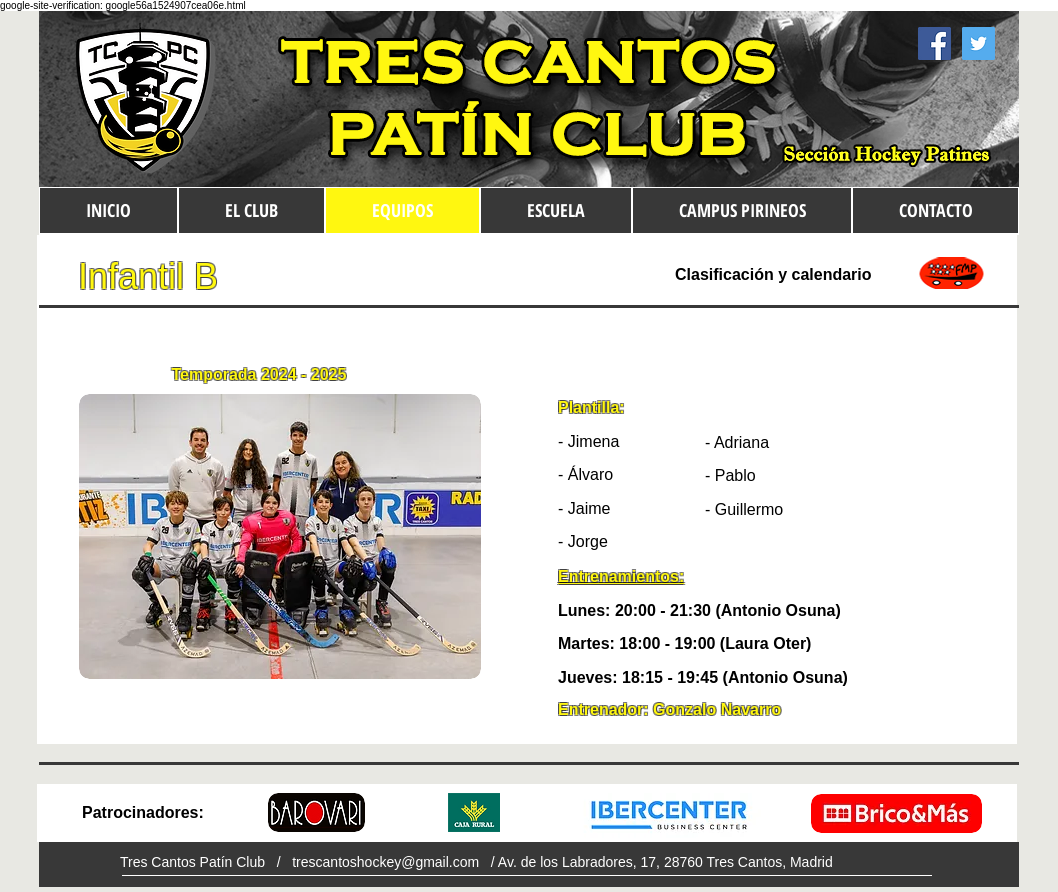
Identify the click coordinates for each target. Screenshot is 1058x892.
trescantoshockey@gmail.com (385, 862)
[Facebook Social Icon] (934, 43)
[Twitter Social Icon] (978, 43)
